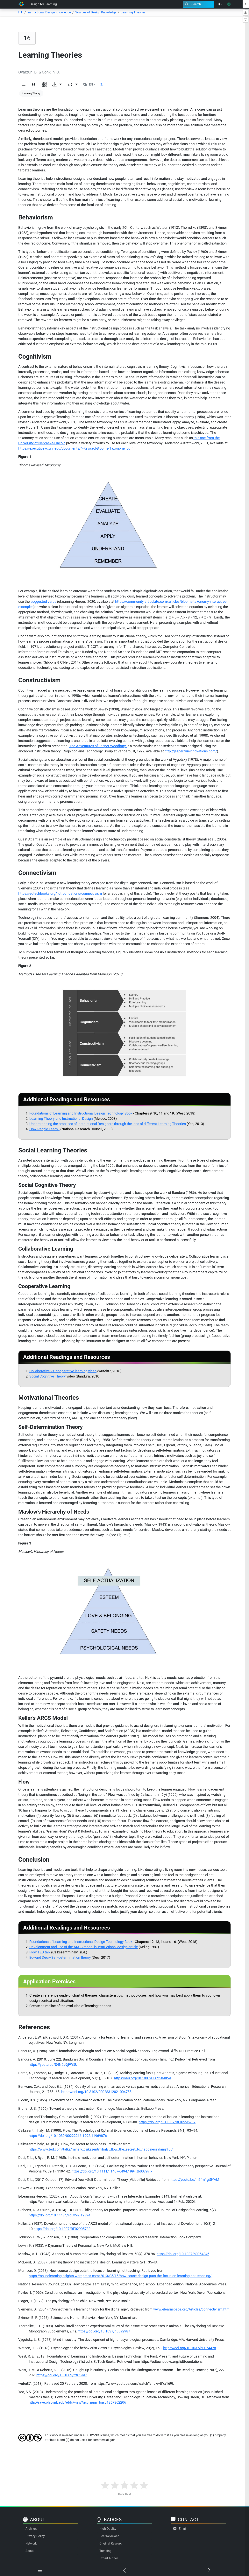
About (29, 2551)
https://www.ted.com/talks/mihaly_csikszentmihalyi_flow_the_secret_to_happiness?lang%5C (101, 2149)
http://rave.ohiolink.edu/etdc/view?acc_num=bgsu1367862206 (77, 2402)
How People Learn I (44, 1129)
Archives (31, 2529)
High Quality (107, 2529)
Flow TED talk (39, 1952)
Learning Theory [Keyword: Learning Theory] (31, 93)
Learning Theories (133, 12)
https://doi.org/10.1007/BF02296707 (167, 2122)
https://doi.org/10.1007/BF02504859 (142, 2078)
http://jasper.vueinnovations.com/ (191, 751)
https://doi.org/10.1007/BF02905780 (62, 2229)
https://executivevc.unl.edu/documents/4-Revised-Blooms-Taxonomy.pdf (75, 448)
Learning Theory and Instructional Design (61, 1118)
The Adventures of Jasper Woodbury (98, 746)
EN (91, 84)
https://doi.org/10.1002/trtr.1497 (61, 2375)
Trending (105, 2551)
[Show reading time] (101, 84)
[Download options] (57, 84)
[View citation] (34, 84)
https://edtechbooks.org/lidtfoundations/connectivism (60, 893)
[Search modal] (198, 4)
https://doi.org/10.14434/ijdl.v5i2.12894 (59, 2215)
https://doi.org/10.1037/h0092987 (103, 2331)
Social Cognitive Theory (47, 1376)
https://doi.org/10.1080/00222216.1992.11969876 (68, 2136)
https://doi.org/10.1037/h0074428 (189, 2348)
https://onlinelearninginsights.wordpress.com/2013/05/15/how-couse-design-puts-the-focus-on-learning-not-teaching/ (120, 2276)
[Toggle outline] (23, 84)
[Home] (21, 4)
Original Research (111, 2543)
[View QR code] (44, 84)
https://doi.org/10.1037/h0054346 (183, 2254)
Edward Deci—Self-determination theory (60, 1957)
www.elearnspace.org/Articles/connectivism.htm (191, 2309)
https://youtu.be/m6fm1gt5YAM (194, 2180)
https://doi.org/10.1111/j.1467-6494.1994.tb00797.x (112, 2171)
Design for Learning (43, 4)
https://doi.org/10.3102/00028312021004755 (96, 2092)
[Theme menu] (220, 4)
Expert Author (108, 2558)
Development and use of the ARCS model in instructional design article (83, 1947)
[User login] (229, 4)
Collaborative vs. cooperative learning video (62, 1371)
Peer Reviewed (109, 2536)
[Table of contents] (20, 12)
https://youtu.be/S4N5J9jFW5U (53, 2064)
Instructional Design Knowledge (49, 12)
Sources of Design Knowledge (95, 12)
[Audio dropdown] (72, 84)
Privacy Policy (35, 2536)
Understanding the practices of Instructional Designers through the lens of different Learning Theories (107, 1124)
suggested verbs (43, 601)
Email (183, 2529)
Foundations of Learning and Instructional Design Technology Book (80, 1113)
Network (31, 2543)
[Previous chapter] (124, 2570)
